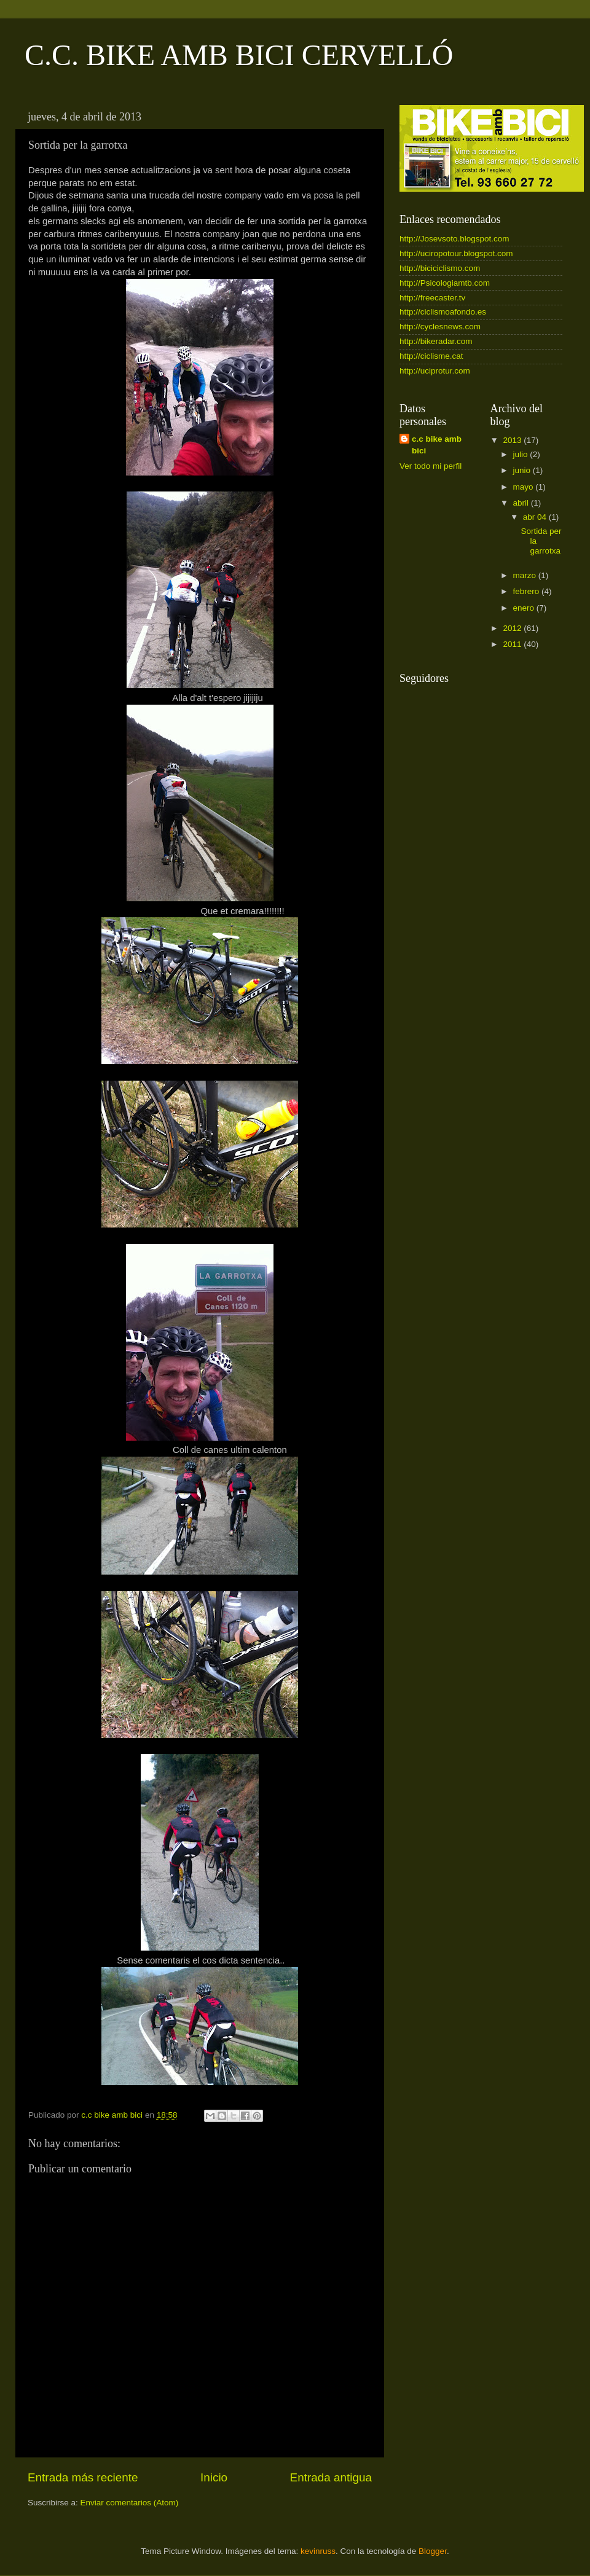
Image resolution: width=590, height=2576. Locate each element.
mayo (524, 486)
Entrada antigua (331, 2477)
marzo (525, 575)
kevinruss (318, 2551)
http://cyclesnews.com (440, 326)
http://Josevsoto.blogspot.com (454, 238)
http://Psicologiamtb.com (444, 283)
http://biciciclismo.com (439, 268)
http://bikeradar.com (436, 341)
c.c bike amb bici (437, 444)
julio (521, 454)
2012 (513, 628)
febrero (527, 591)
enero (525, 608)
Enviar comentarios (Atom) (130, 2502)
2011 (513, 644)
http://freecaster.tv (432, 297)
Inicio (213, 2477)
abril (522, 502)
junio (523, 470)
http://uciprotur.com (434, 370)
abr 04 (536, 517)
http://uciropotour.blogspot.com (456, 253)
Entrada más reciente (83, 2477)
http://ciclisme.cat (431, 356)
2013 (513, 440)
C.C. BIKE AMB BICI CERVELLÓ (239, 55)
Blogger (433, 2551)
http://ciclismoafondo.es (442, 311)
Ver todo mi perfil (430, 466)
